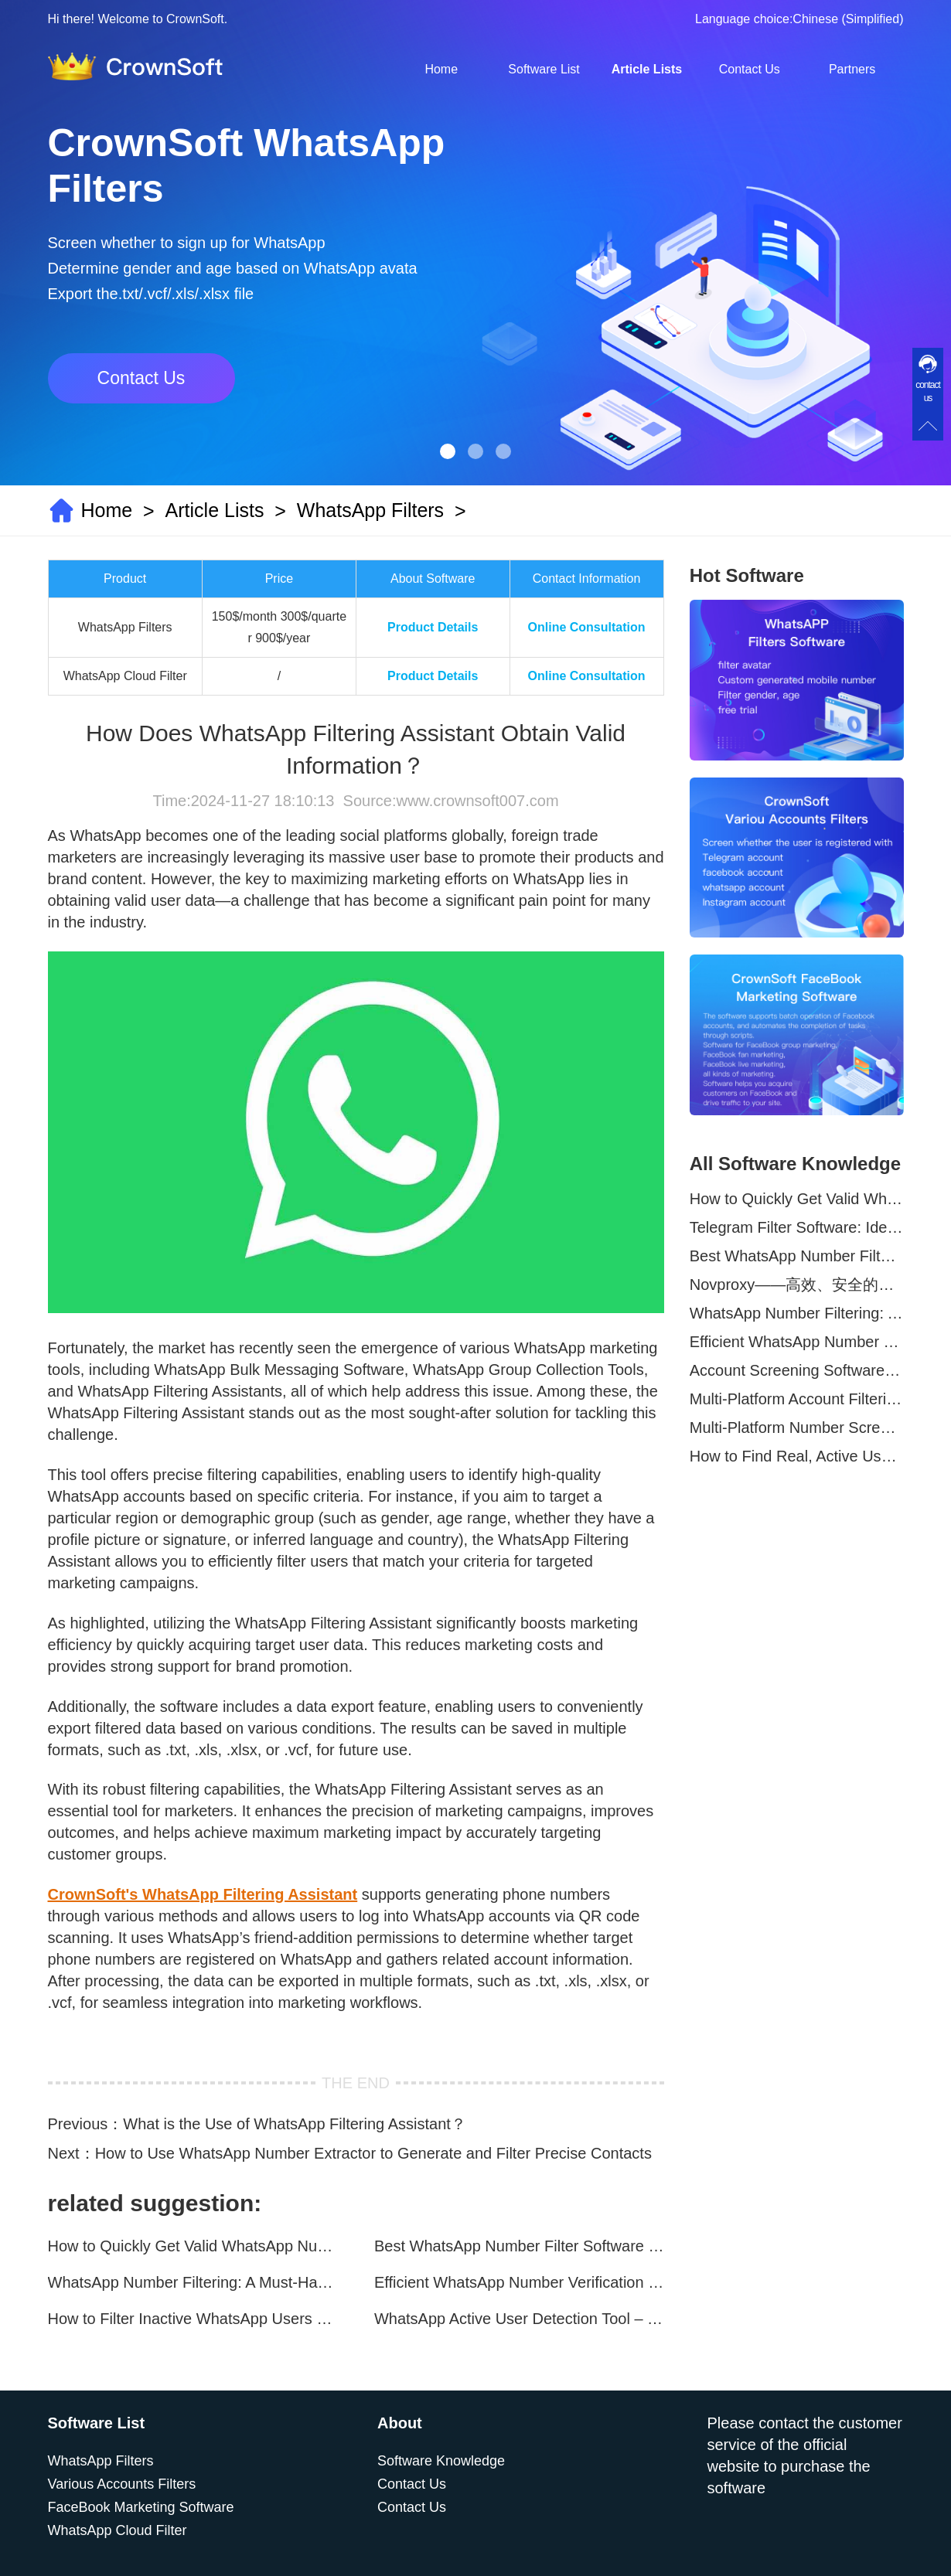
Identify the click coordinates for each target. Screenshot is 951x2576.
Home (441, 69)
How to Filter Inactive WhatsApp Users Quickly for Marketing (193, 2318)
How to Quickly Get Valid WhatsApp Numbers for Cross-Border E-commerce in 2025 (193, 2245)
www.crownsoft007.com (477, 800)
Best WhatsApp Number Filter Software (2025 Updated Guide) (519, 2245)
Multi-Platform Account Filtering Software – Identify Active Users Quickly (797, 1398)
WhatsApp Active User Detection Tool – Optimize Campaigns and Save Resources (519, 2318)
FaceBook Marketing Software (141, 2507)
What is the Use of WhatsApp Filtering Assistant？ (294, 2123)
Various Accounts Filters (122, 2484)
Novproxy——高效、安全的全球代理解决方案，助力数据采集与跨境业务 (797, 1284)
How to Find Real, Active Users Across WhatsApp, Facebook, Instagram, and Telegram (797, 1456)
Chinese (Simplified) (847, 19)
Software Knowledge (441, 2461)
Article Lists (647, 69)
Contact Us (749, 69)
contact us (927, 391)
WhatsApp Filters (370, 510)
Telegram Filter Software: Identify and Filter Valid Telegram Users (797, 1227)
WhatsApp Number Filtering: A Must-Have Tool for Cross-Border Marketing (193, 2282)
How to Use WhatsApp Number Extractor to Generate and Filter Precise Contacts (373, 2153)
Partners (852, 69)
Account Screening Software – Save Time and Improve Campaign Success (797, 1370)
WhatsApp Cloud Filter (117, 2530)
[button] (447, 451)
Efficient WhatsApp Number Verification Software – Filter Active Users (519, 2282)
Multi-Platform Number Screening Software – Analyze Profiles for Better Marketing (797, 1427)
